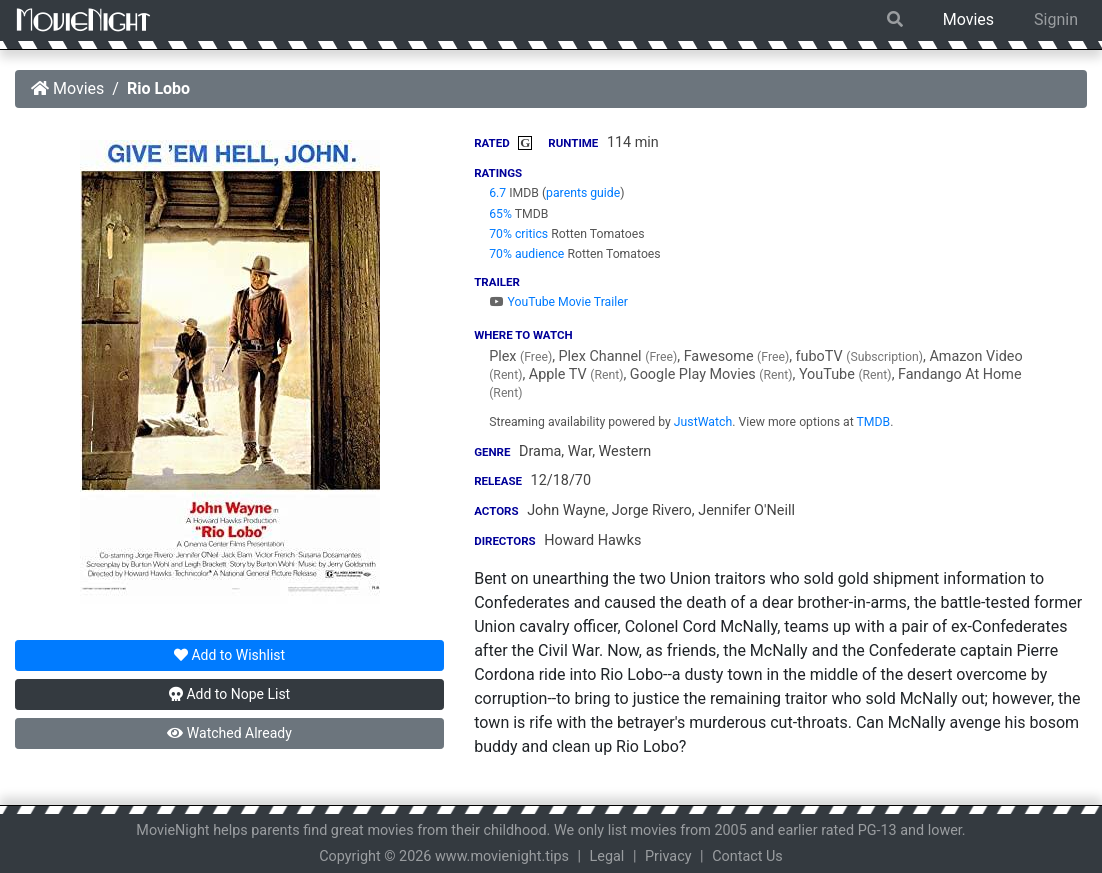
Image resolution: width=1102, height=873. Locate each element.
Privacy (668, 856)
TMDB (874, 422)
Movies (968, 19)
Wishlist (229, 655)
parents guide (583, 193)
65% (500, 214)
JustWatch (703, 422)
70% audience (526, 254)
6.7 (497, 193)
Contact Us (747, 856)
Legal (607, 856)
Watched (229, 733)
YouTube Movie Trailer (558, 302)
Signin (1056, 19)
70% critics (518, 234)
